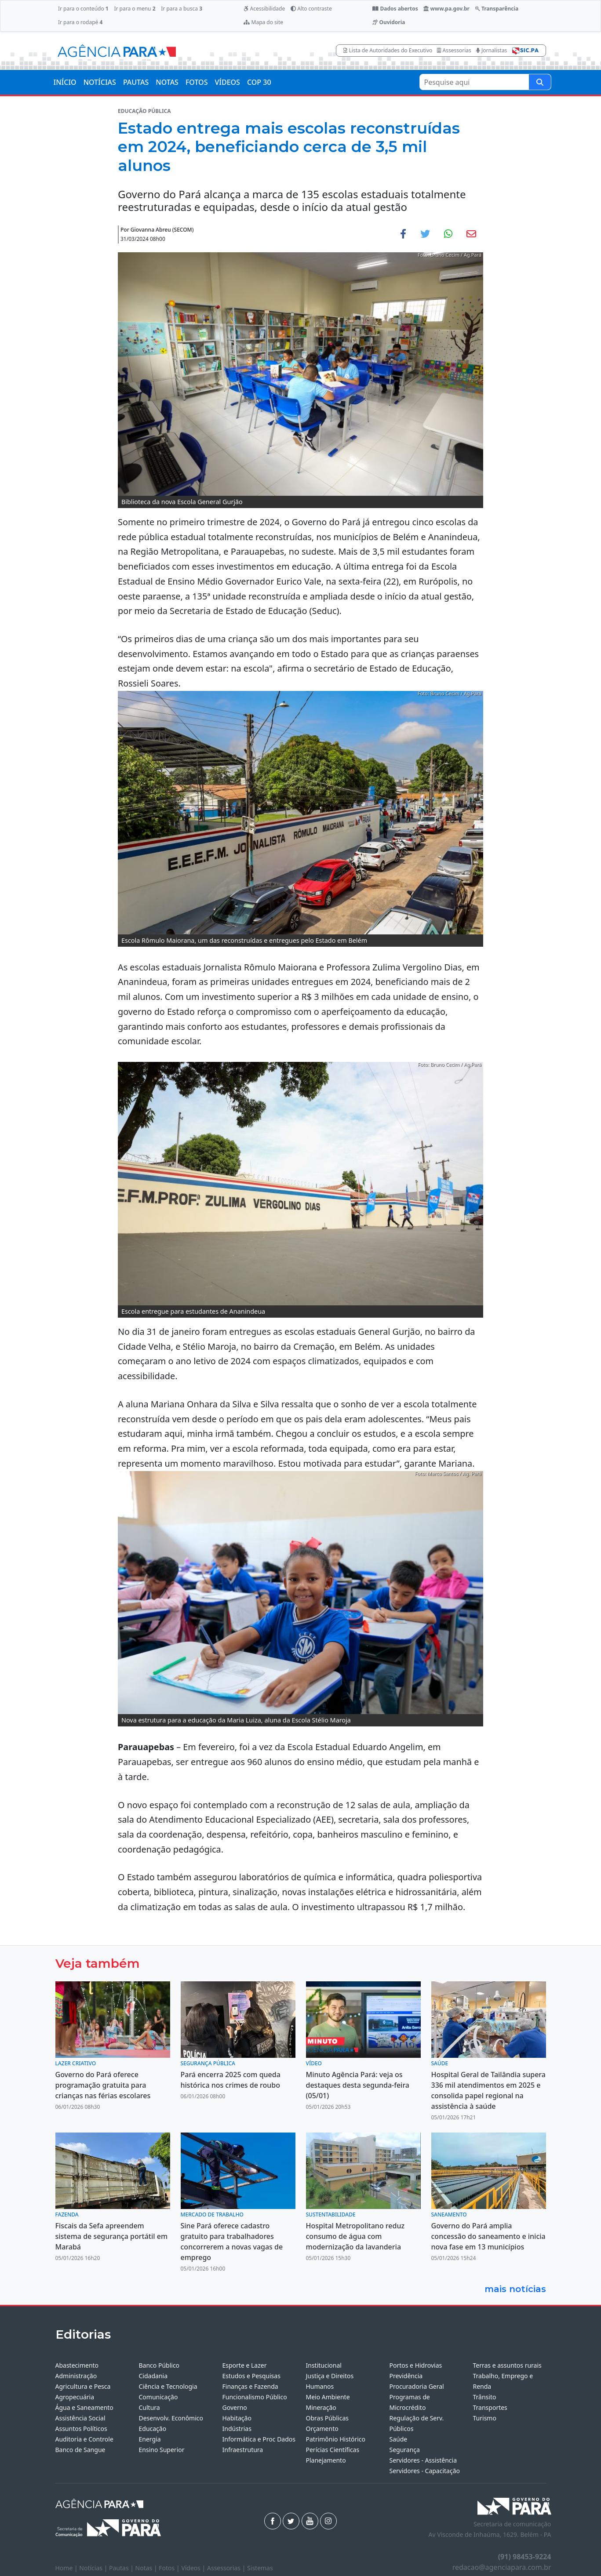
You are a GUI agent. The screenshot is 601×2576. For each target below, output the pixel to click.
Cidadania (153, 2376)
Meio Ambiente (328, 2397)
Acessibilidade (264, 8)
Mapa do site (263, 22)
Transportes (490, 2407)
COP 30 (259, 82)
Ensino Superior (162, 2449)
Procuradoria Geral (417, 2386)
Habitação (236, 2418)
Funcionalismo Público (254, 2397)
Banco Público (159, 2365)
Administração (76, 2376)
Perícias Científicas (333, 2449)
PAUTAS (136, 82)
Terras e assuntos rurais (507, 2365)
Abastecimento (77, 2365)
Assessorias (454, 50)
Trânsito (484, 2397)
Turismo (484, 2418)
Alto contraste (311, 8)
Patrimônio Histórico (336, 2439)
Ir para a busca (181, 8)
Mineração (321, 2407)
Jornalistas (491, 50)
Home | (67, 2568)
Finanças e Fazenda (250, 2386)
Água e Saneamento (84, 2407)
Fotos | (170, 2568)
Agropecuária (75, 2397)
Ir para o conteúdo (83, 8)
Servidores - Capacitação (425, 2471)
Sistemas (260, 2568)
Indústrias (236, 2428)
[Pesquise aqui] (540, 82)
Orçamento (322, 2428)
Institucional (324, 2365)
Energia (150, 2439)
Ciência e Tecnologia (168, 2386)
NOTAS (167, 82)
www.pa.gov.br (446, 8)
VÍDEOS (227, 82)
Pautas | (122, 2568)
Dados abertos (395, 8)
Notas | (147, 2568)
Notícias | (94, 2568)
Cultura (149, 2407)
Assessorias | (227, 2568)
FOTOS (197, 82)
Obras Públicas (327, 2418)
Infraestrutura (242, 2449)
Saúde (399, 2439)
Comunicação (158, 2397)
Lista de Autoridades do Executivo (387, 50)
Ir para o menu (134, 8)
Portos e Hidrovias (416, 2365)
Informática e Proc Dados (259, 2439)
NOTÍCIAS (100, 82)
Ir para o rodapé (80, 22)
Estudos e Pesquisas (251, 2376)
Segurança (405, 2449)
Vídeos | (194, 2568)
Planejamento (326, 2460)
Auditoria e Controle (84, 2439)
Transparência (496, 8)
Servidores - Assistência (423, 2460)
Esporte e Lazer (244, 2365)
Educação (153, 2428)
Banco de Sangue (80, 2449)
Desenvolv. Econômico (171, 2418)
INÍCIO (65, 82)
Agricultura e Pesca (83, 2386)
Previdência (406, 2376)
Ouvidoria (388, 22)
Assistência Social (80, 2418)
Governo (234, 2407)
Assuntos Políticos (81, 2428)
